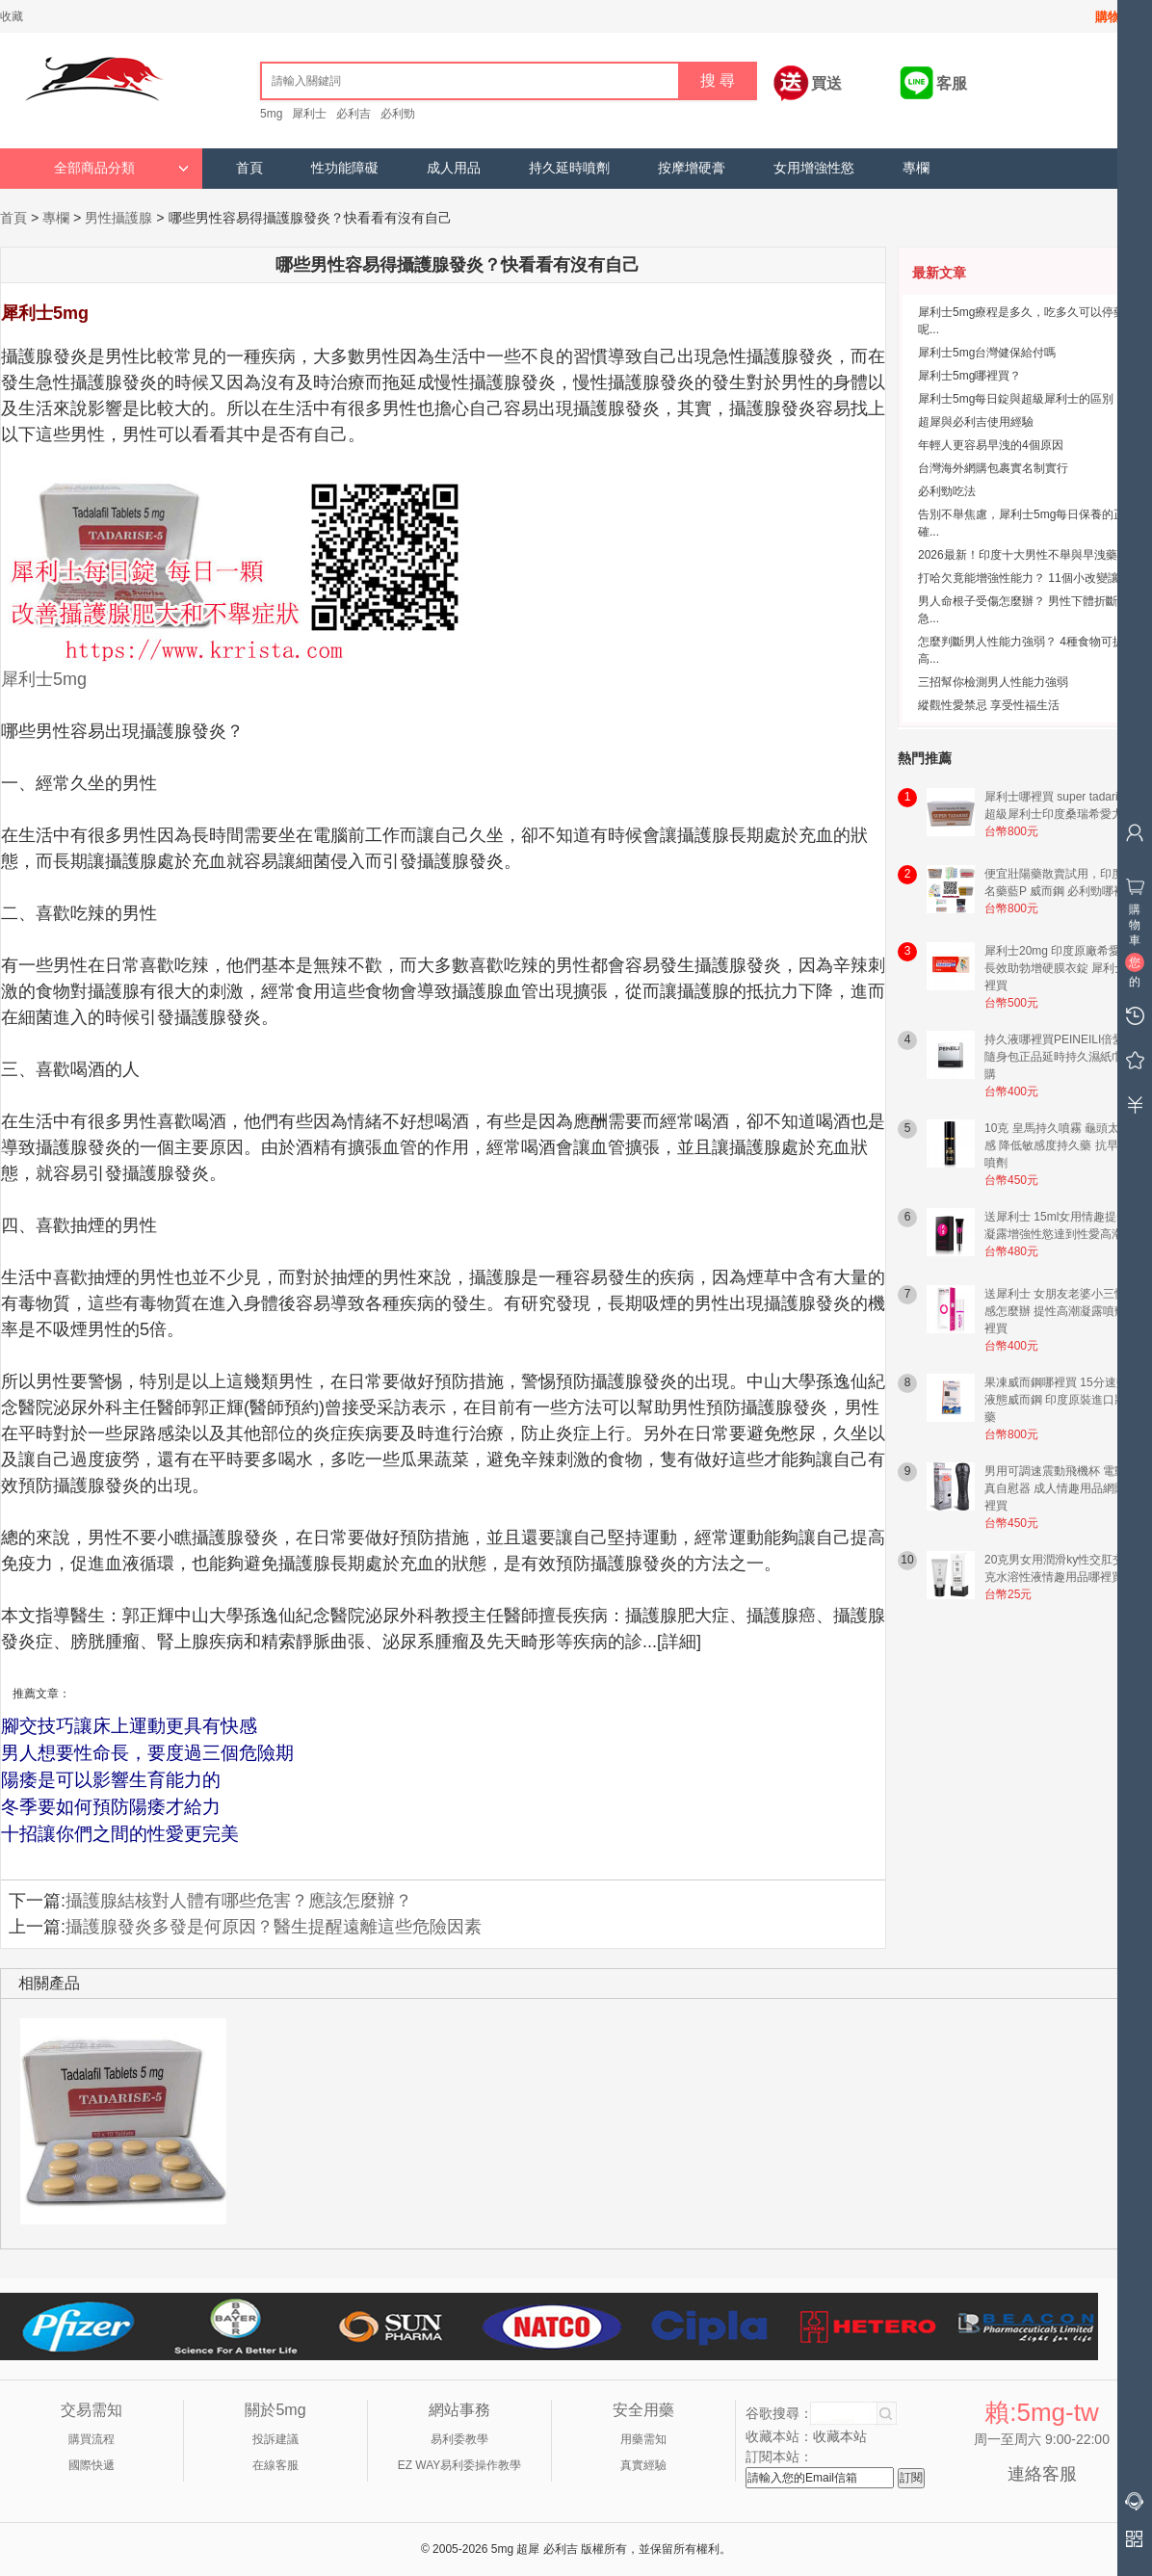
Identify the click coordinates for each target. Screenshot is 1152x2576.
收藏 (11, 16)
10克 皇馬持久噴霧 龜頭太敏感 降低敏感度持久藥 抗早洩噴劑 (1057, 1145)
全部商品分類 (121, 168)
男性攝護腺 (118, 217)
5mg (271, 113)
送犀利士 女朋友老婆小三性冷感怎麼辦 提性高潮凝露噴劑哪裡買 (1061, 1311)
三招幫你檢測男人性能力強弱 (993, 682)
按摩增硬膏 (691, 168)
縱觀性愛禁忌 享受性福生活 (989, 705)
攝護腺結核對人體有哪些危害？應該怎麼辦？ (238, 1900)
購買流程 (91, 2439)
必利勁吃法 (947, 491)
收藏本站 (840, 2436)
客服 (951, 83)
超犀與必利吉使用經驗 (976, 422)
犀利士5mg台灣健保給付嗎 (987, 352)
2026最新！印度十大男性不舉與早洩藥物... (1028, 555)
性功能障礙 (345, 168)
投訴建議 (275, 2439)
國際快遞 (91, 2465)
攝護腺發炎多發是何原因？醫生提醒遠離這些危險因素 (273, 1926)
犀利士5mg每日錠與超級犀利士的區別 (1015, 399)
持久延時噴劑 (569, 168)
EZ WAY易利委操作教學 (460, 2465)
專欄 (916, 168)
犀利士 (309, 113)
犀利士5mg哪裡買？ (969, 375)
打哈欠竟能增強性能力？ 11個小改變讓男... (1029, 578)
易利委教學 (459, 2439)
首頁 (249, 168)
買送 (826, 83)
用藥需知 (643, 2439)
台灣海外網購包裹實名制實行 (993, 468)
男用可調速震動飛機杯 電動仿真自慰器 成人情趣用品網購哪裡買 (1061, 1488)
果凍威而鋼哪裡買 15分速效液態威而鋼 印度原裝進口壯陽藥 (1061, 1400)
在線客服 (275, 2465)
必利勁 (397, 113)
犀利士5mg (44, 679)
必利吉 (353, 113)
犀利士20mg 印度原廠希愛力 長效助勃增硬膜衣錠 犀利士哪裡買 (1061, 968)
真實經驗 (643, 2465)
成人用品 (454, 168)
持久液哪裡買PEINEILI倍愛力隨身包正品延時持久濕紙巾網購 (1060, 1057)
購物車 (1114, 17)
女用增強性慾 (813, 168)
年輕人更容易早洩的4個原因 (990, 445)
